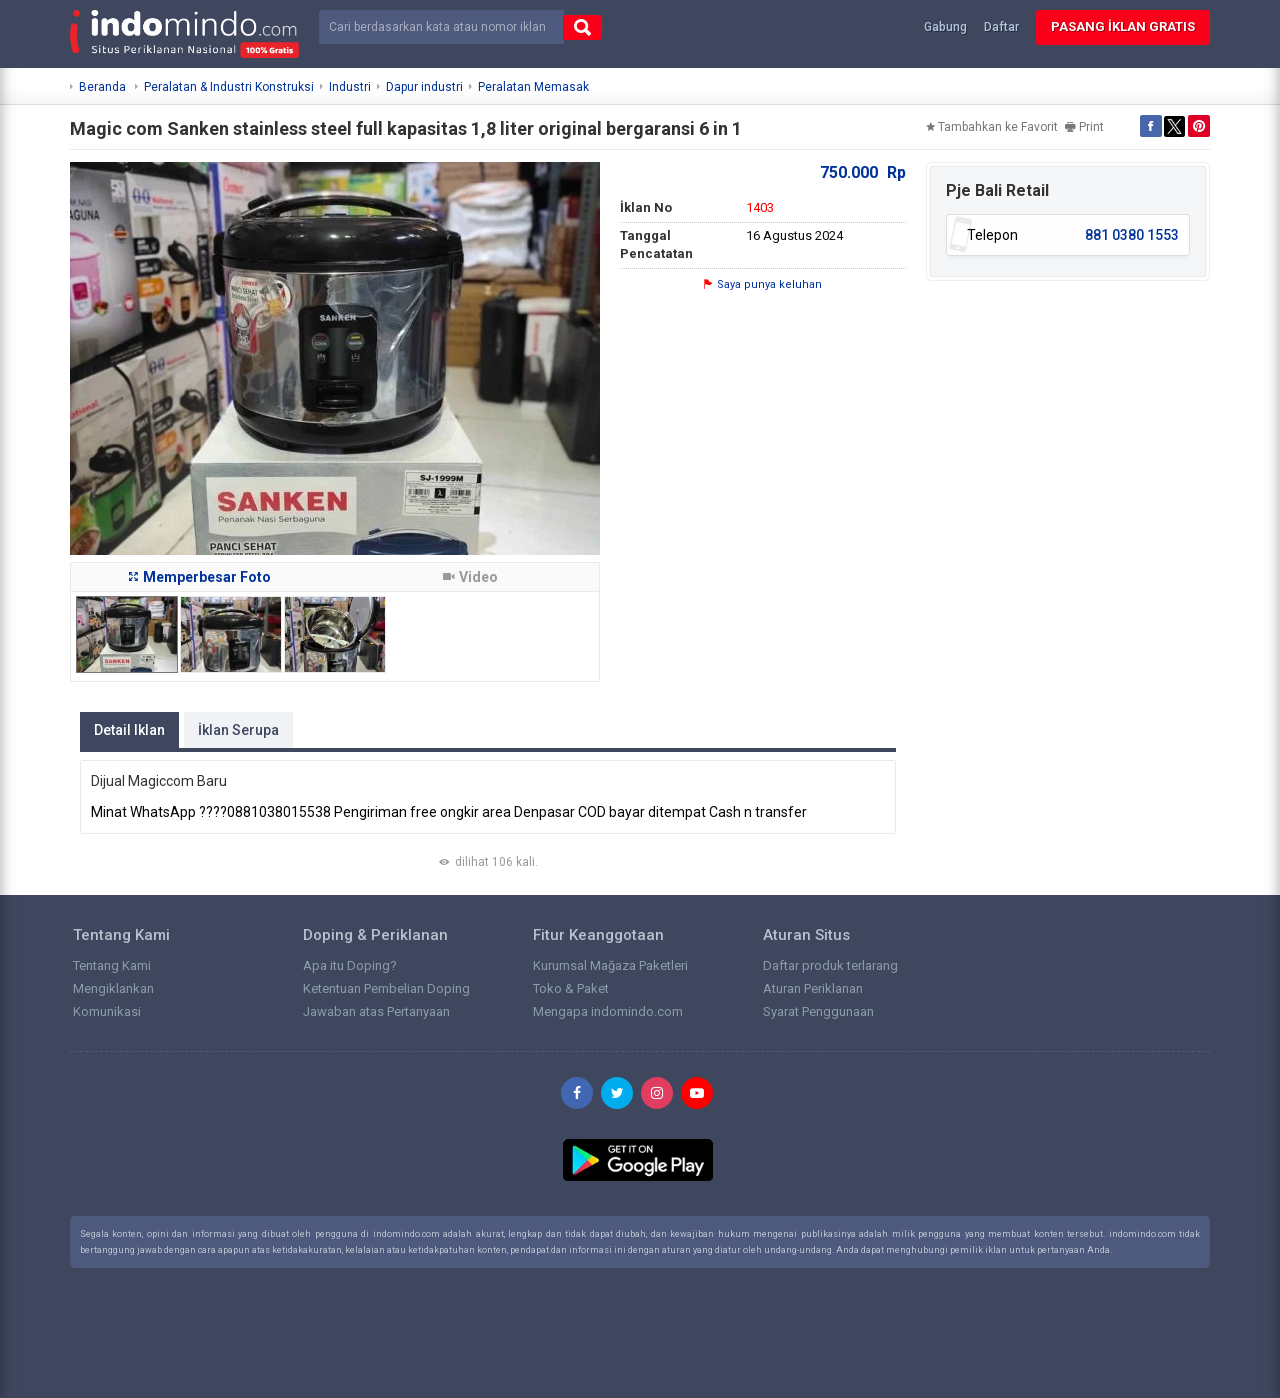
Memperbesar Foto (200, 577)
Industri (350, 87)
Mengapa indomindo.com (608, 1011)
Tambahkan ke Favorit (992, 127)
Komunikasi (107, 1011)
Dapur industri (424, 87)
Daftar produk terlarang (830, 965)
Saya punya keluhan (763, 284)
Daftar (1001, 27)
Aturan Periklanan (813, 988)
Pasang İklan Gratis (1123, 26)
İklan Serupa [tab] (238, 730)
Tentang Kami (112, 965)
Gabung (945, 27)
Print (1084, 127)
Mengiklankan (113, 988)
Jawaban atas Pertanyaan (376, 1011)
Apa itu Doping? (350, 965)
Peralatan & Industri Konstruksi (229, 87)
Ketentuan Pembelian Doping (386, 988)
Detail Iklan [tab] (129, 730)
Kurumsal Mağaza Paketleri (610, 965)
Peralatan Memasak (533, 87)
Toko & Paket (571, 988)
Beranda (102, 87)
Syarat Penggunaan (818, 1011)
